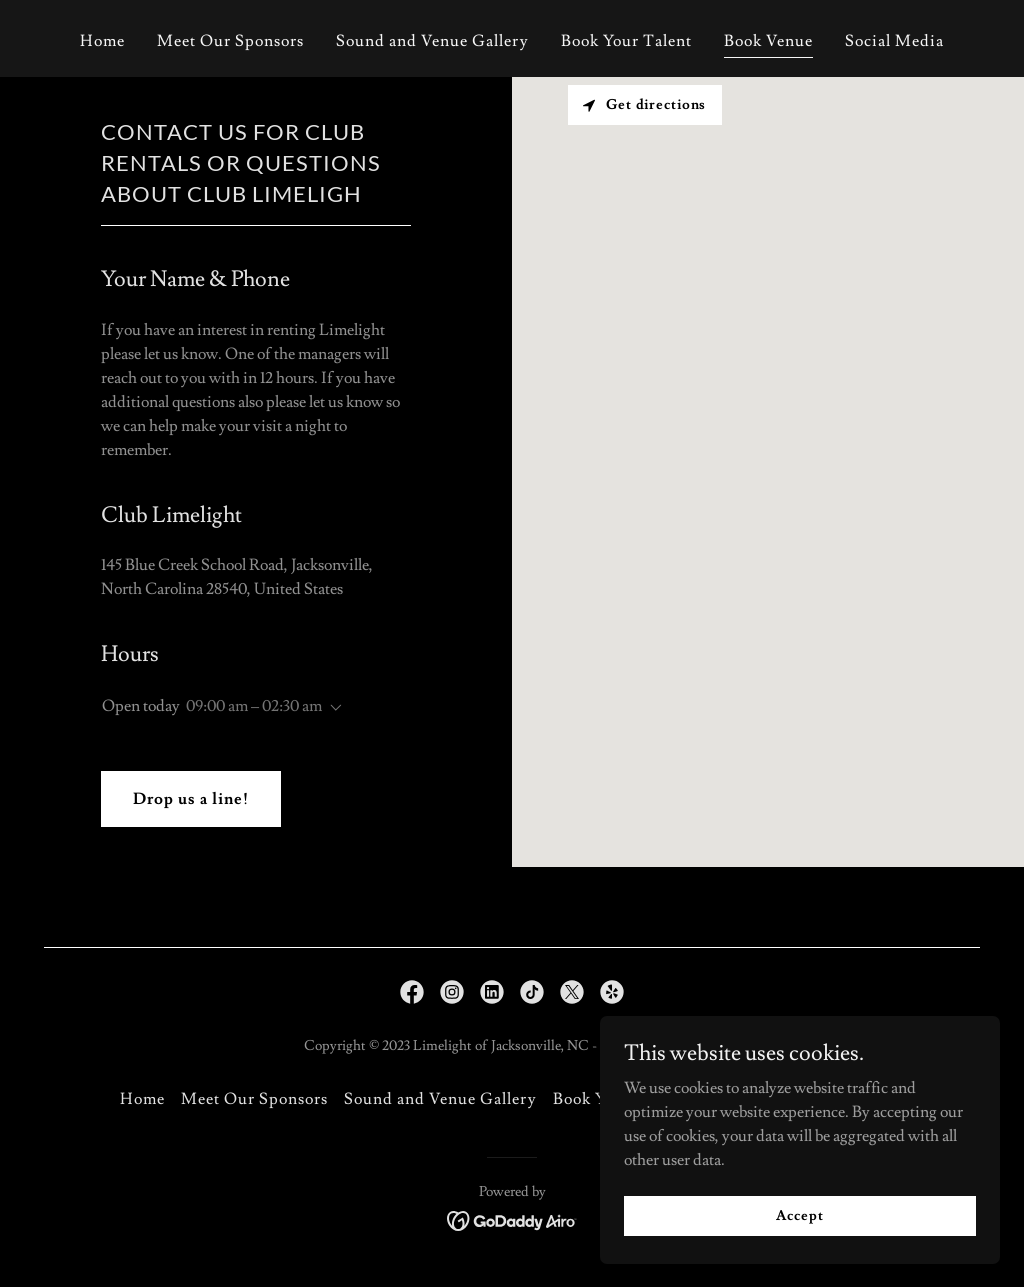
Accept (799, 1215)
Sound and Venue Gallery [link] (432, 41)
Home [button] (142, 1099)
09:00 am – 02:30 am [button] (254, 706)
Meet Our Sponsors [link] (230, 41)
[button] (332, 708)
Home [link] (102, 41)
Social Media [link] (894, 41)
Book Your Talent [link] (626, 41)
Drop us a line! (191, 799)
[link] (412, 992)
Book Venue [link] (768, 41)
